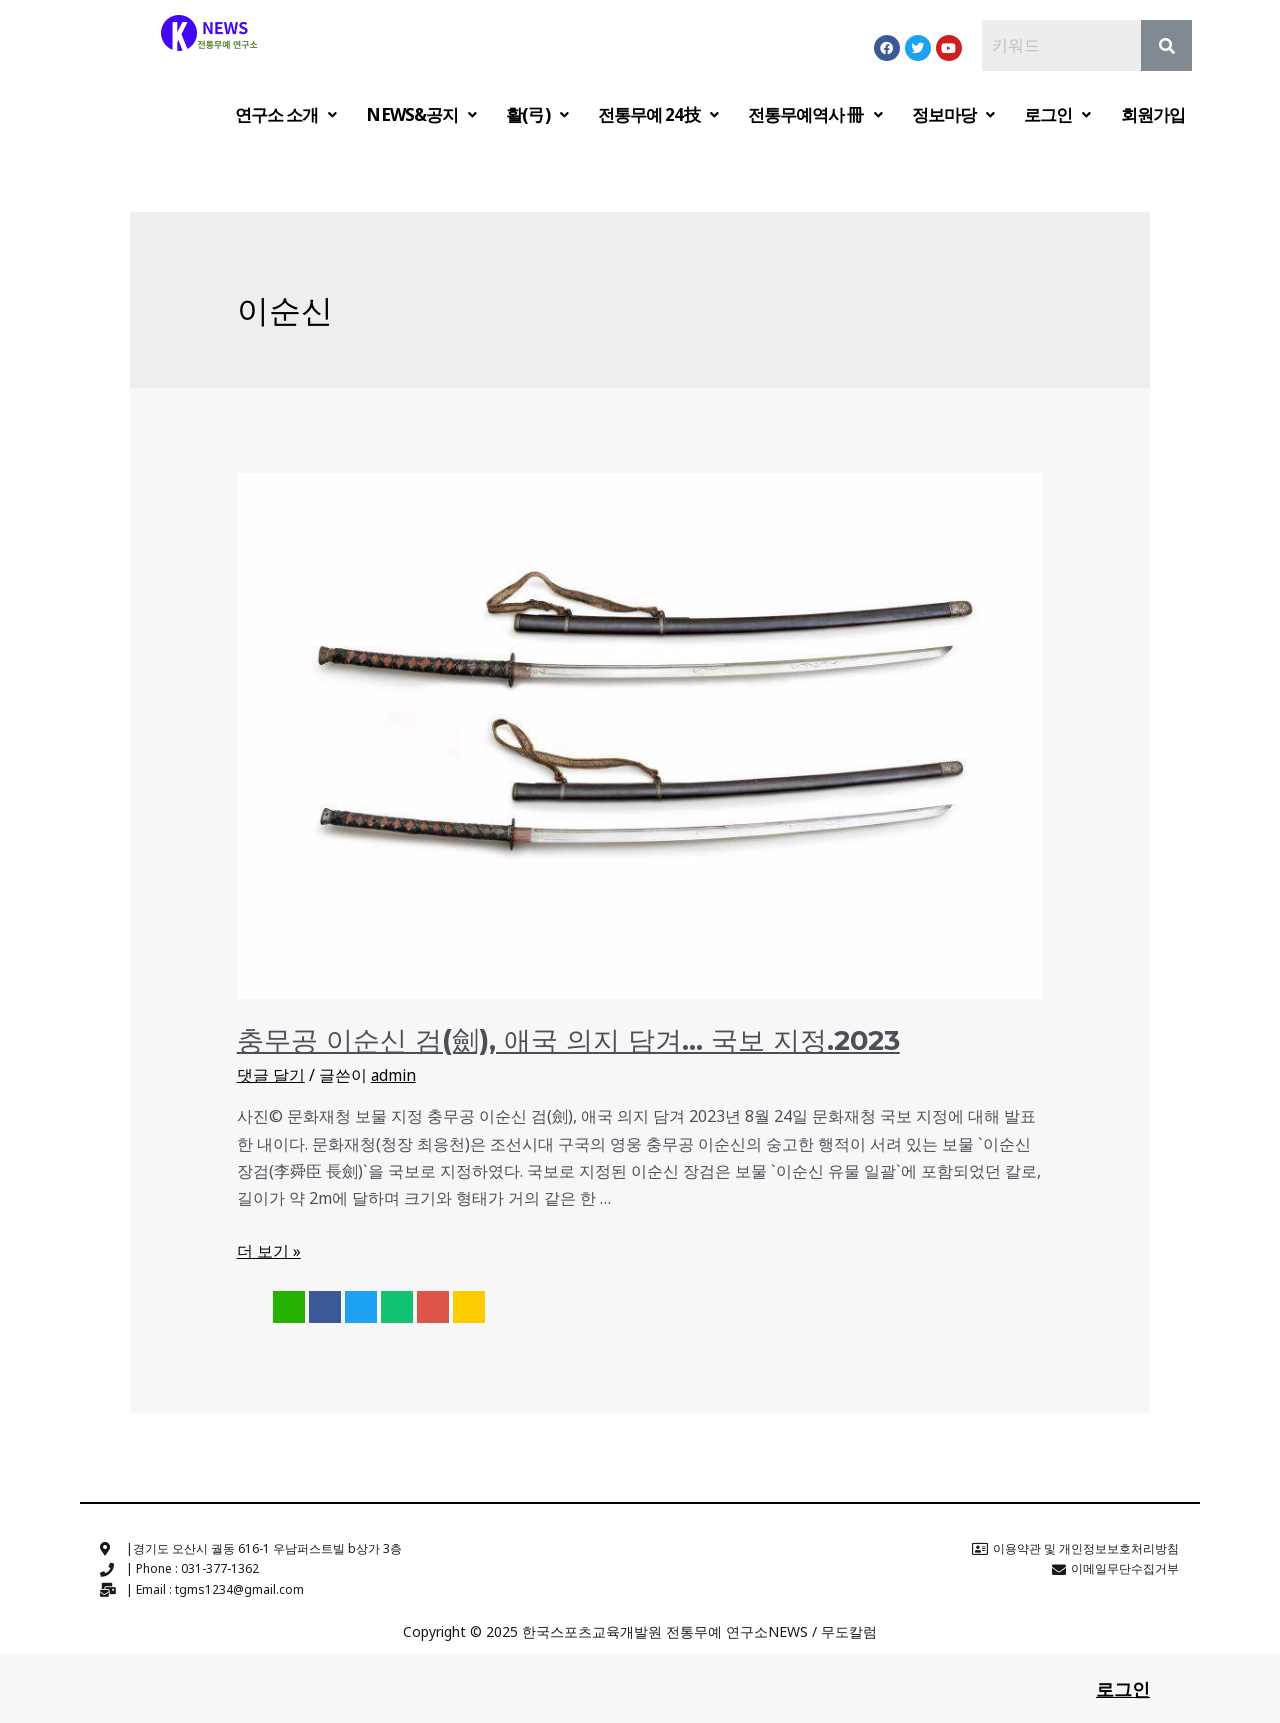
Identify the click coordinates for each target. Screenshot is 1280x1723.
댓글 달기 (271, 1073)
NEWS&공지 (421, 114)
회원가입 (1153, 114)
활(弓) (537, 114)
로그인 (1057, 114)
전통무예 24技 (658, 114)
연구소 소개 (286, 114)
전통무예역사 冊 (815, 114)
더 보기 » (269, 1249)
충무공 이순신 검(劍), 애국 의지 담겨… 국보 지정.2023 (554, 1039)
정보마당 (953, 114)
